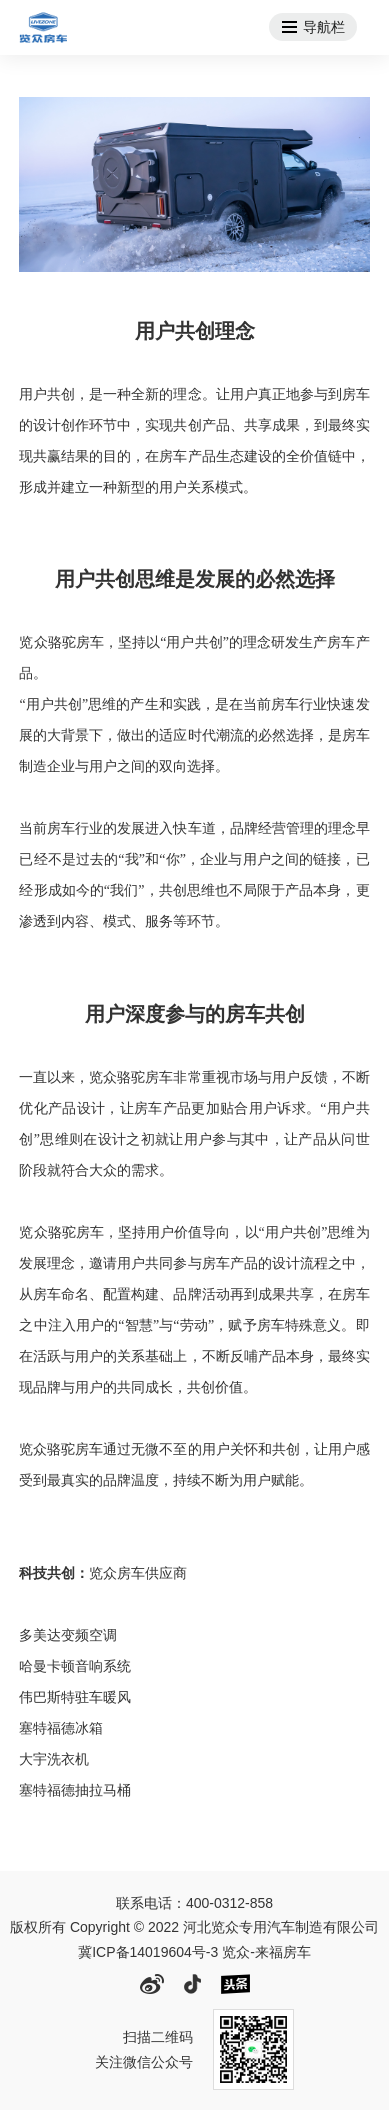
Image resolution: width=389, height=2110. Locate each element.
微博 (152, 1984)
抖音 (192, 1984)
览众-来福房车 (266, 1952)
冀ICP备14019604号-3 (148, 1952)
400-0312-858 (229, 1903)
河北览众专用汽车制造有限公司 (43, 27)
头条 (235, 1984)
